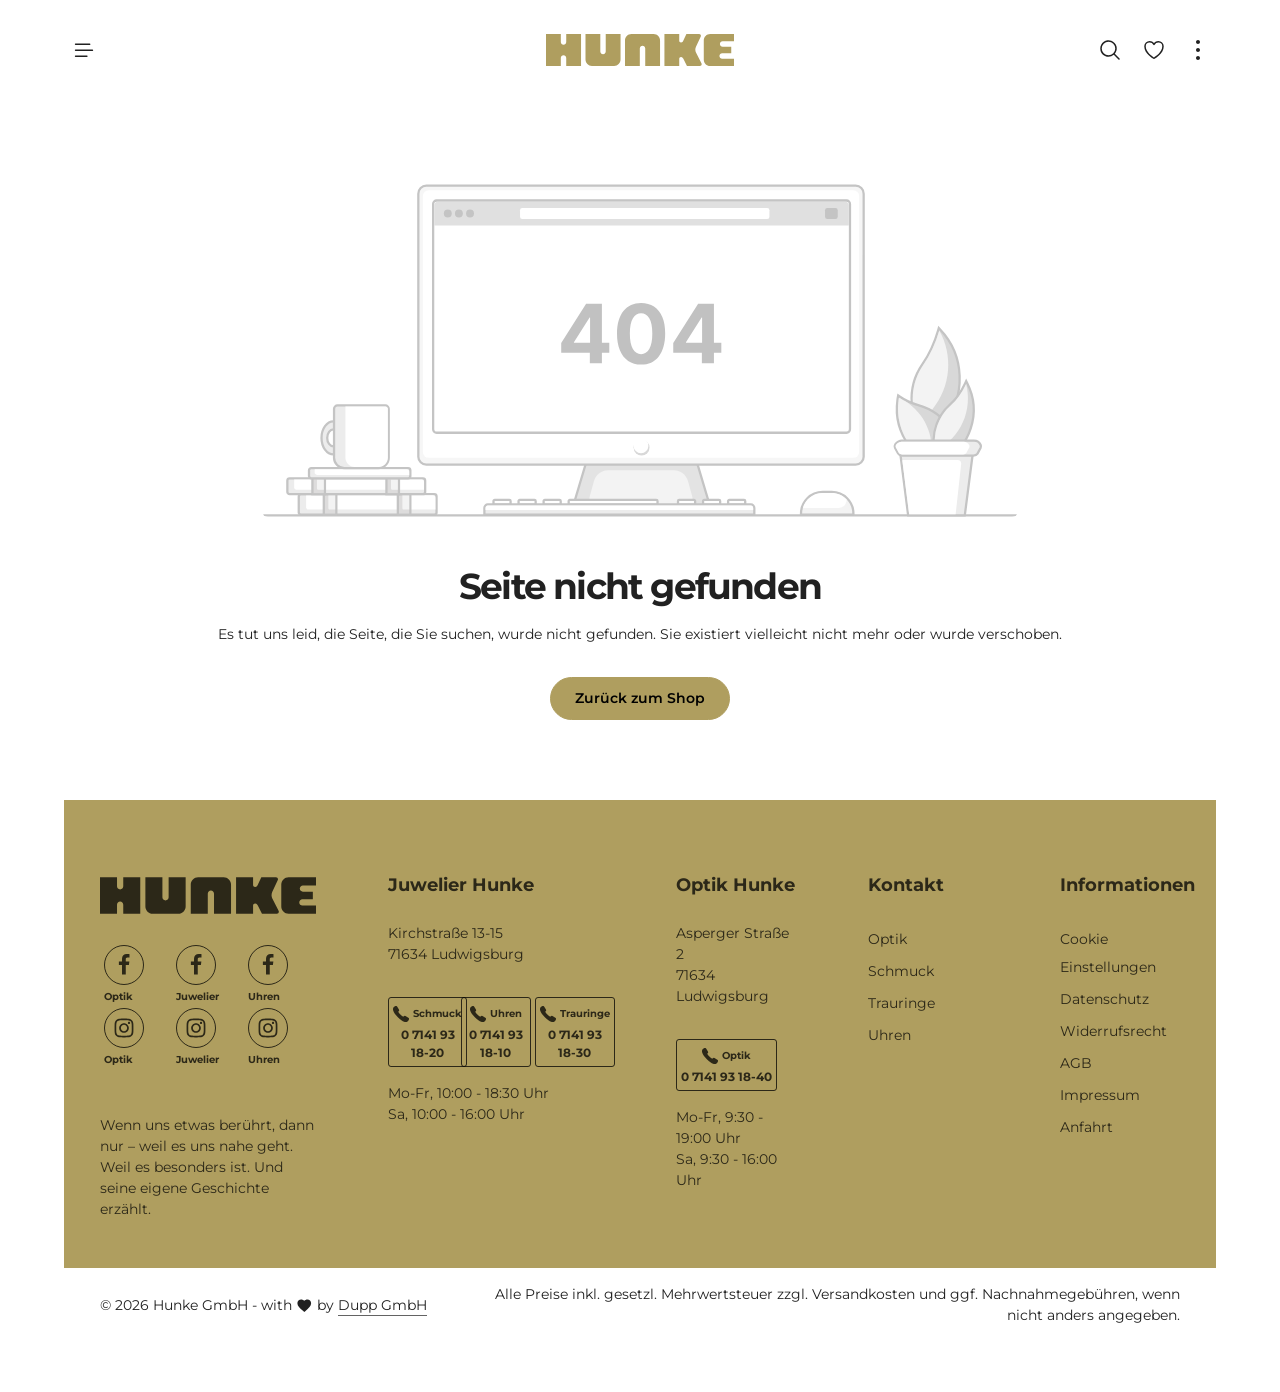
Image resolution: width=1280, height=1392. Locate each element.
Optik (887, 939)
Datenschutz (1104, 999)
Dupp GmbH (382, 1305)
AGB (1076, 1063)
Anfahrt (1086, 1127)
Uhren (889, 1035)
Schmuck (901, 971)
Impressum (1100, 1095)
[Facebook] (124, 965)
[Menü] (84, 50)
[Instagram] (124, 1028)
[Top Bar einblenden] (1198, 50)
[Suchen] (1110, 50)
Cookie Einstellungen (1108, 953)
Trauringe (901, 1003)
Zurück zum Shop (640, 698)
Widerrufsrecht (1113, 1031)
